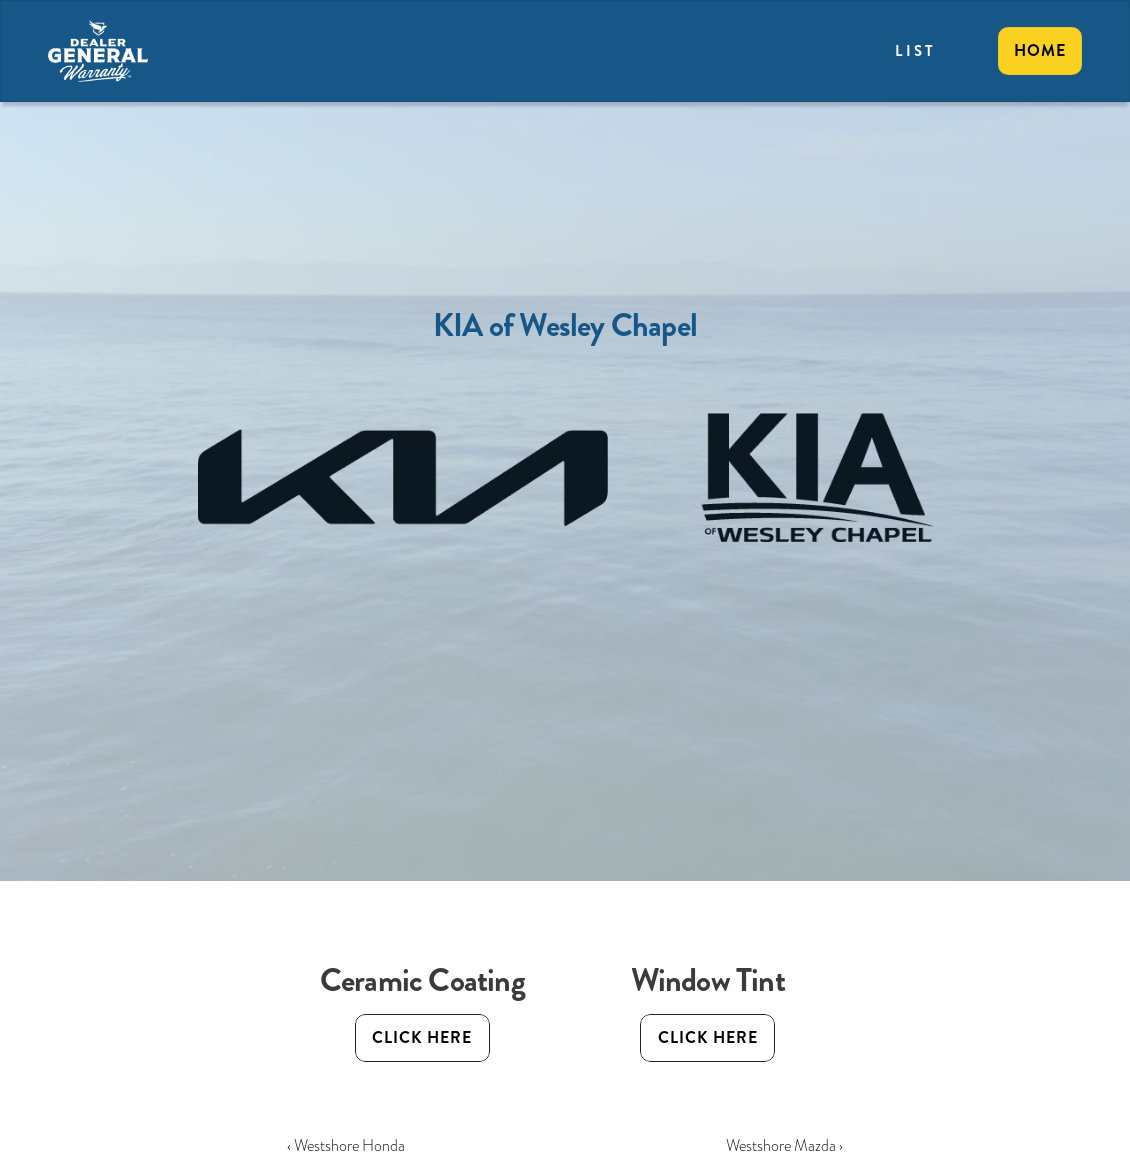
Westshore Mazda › (784, 1145)
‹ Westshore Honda (346, 1145)
